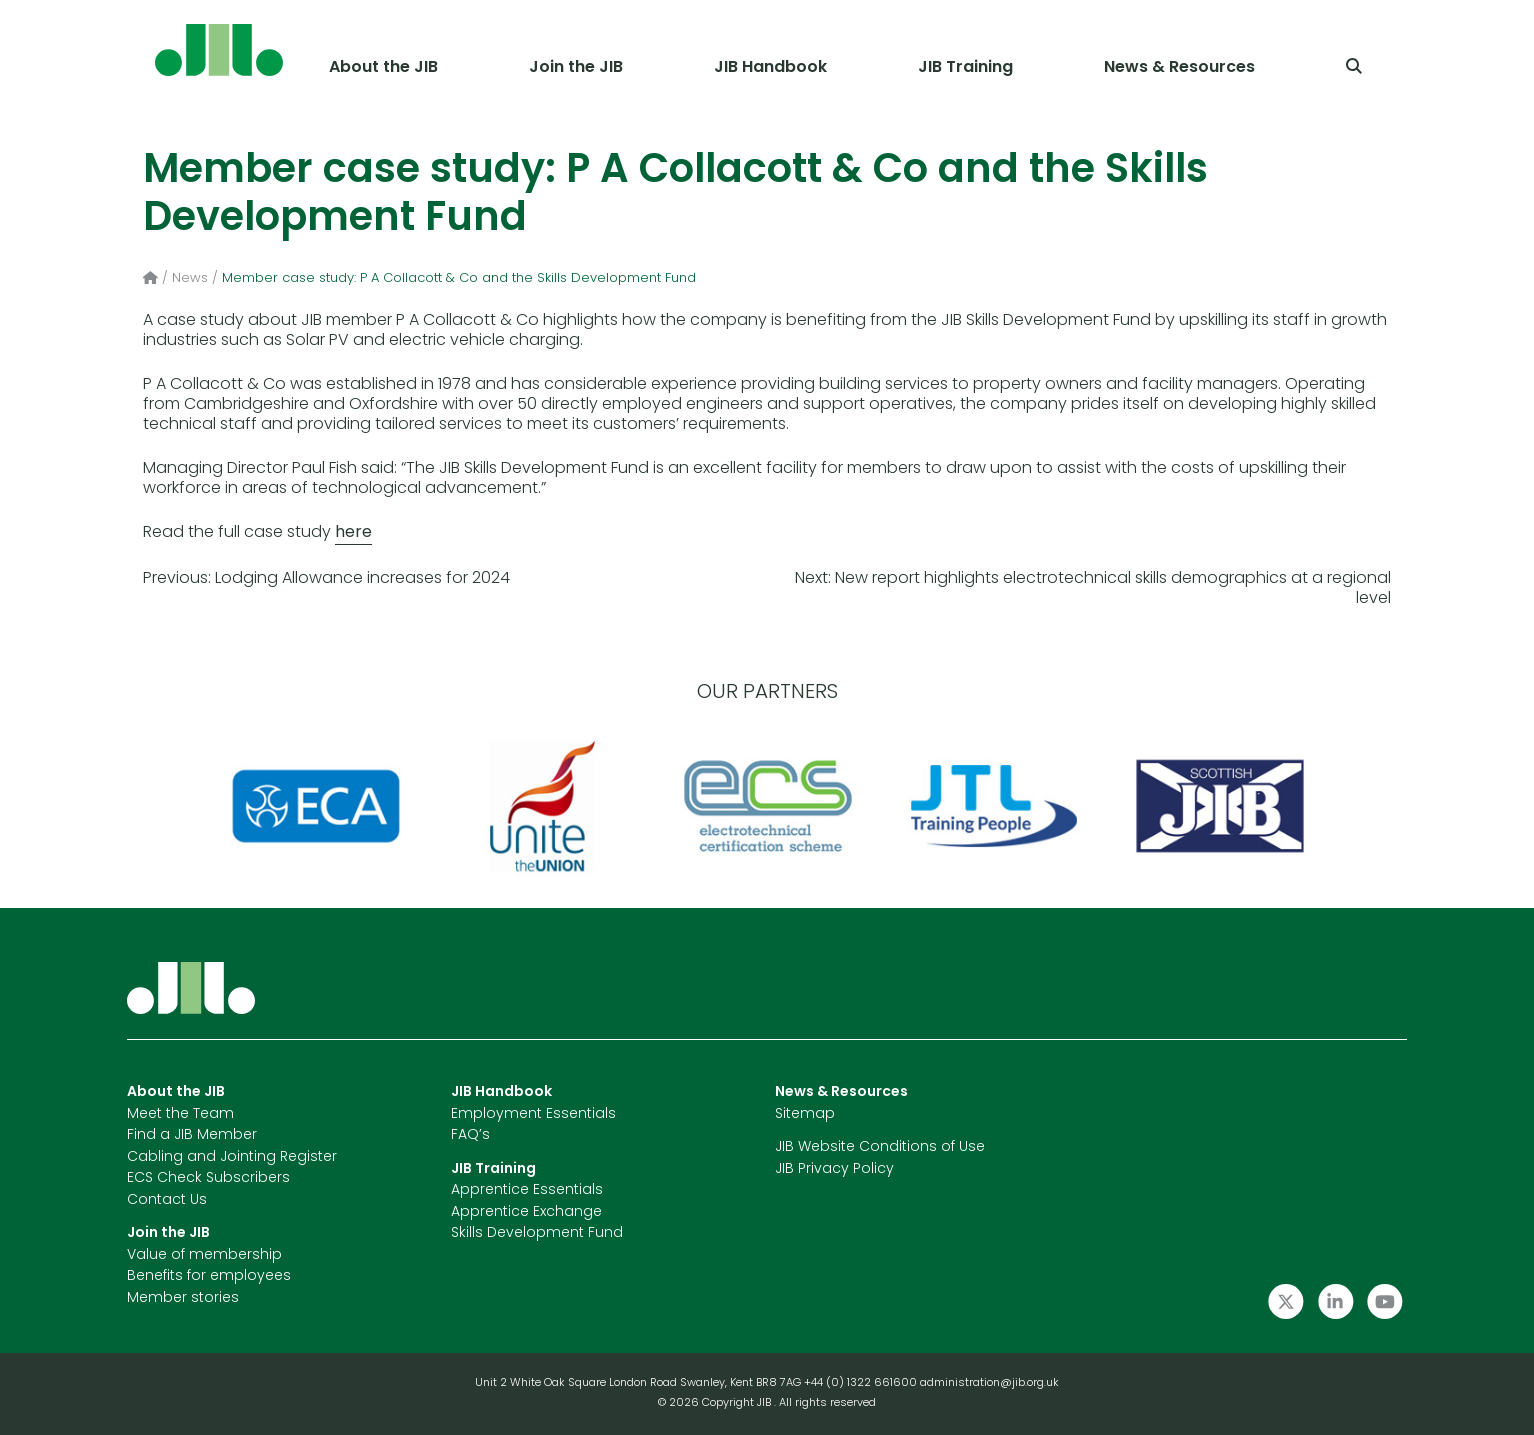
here (353, 533)
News (190, 278)
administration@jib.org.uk (989, 1383)
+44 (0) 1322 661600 (862, 1383)
